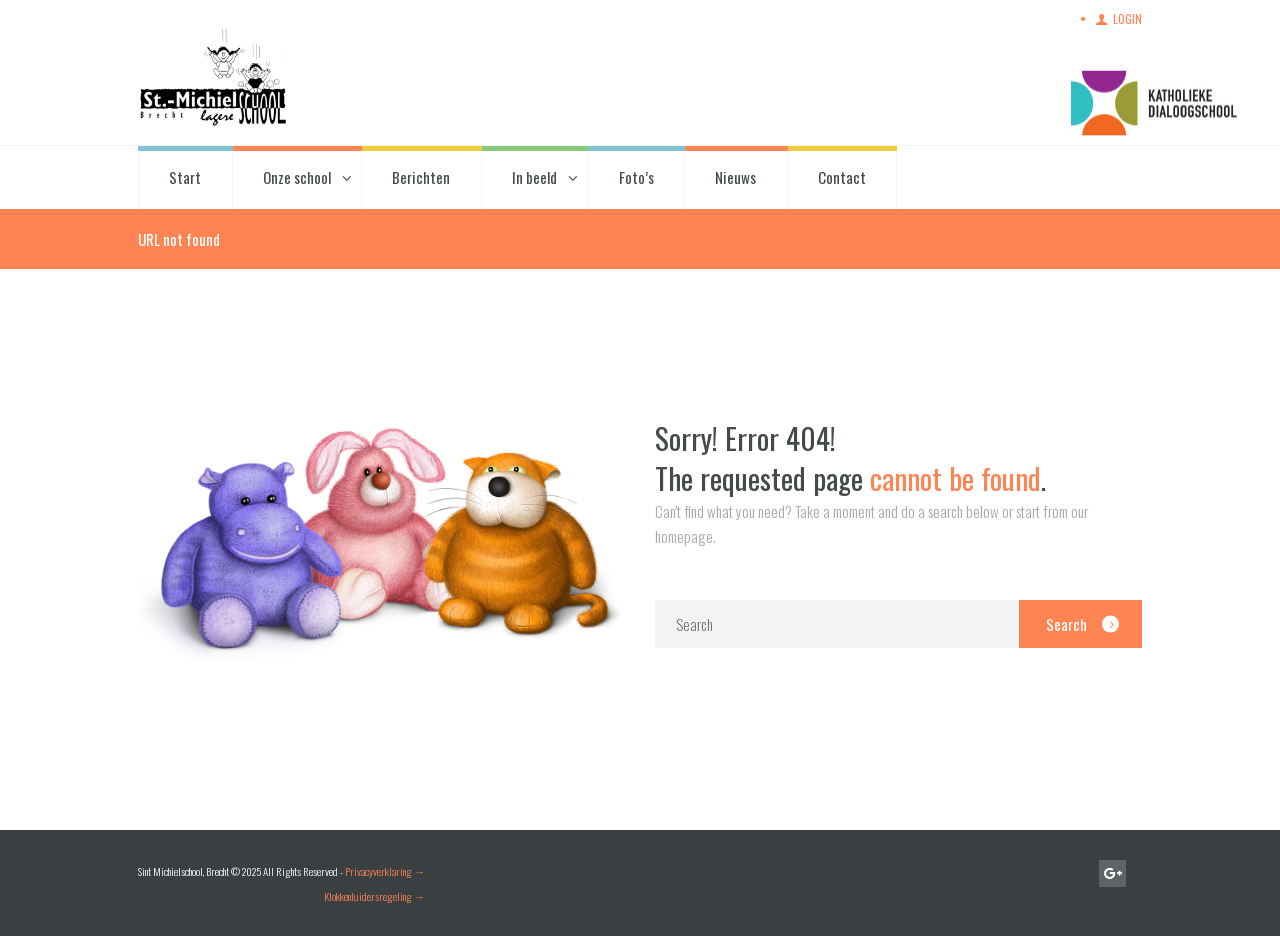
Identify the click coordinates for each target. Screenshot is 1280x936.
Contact (842, 177)
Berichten (421, 177)
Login (1127, 18)
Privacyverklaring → (385, 871)
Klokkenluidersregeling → (374, 896)
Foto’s (636, 177)
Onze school (297, 177)
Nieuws (735, 177)
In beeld (534, 177)
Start (185, 177)
